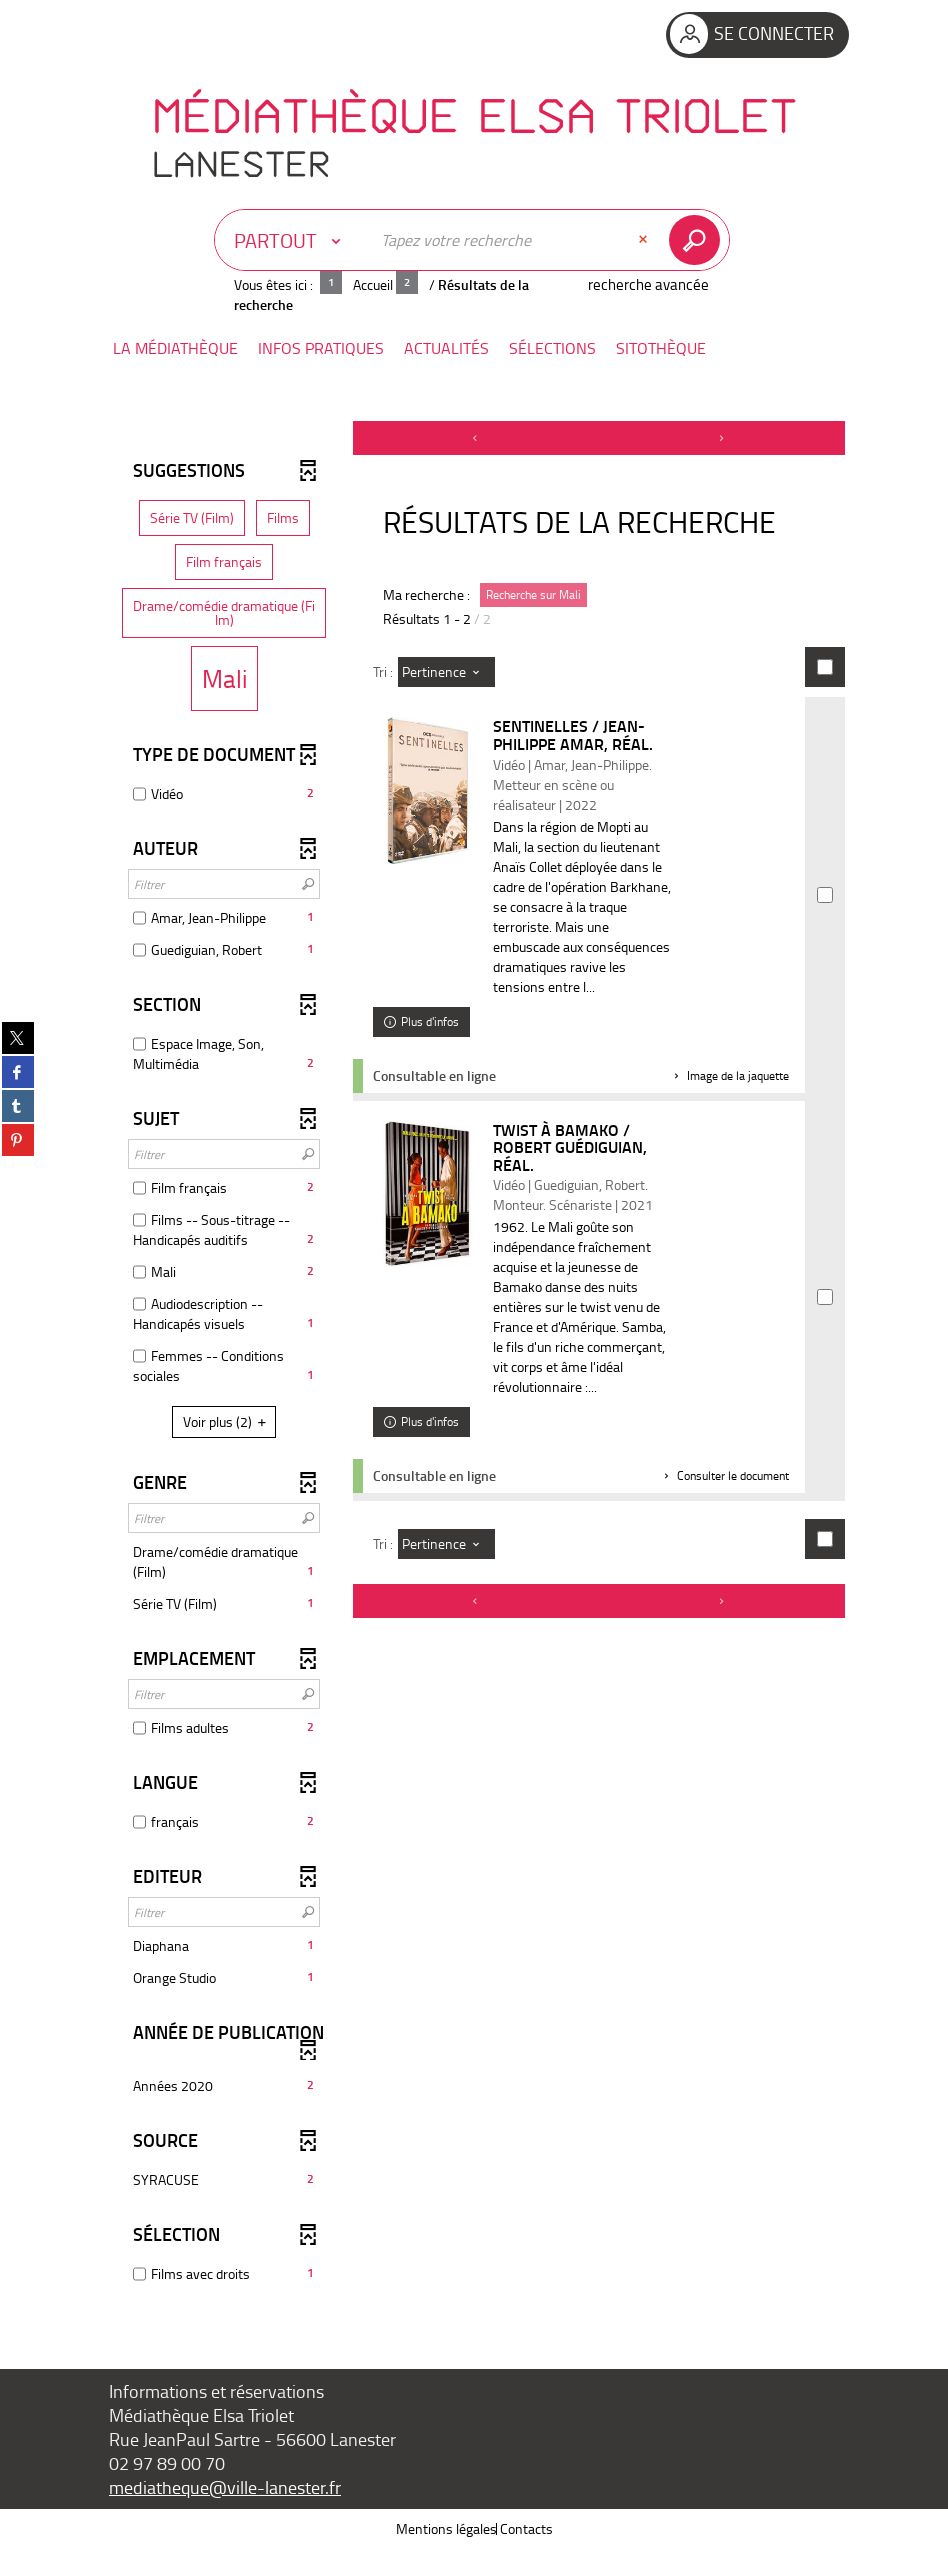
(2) (227, 1421)
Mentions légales (446, 2528)
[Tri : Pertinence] (446, 672)
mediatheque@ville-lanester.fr (225, 2487)
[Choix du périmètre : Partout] (292, 240)
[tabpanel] (474, 1362)
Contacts (526, 2528)
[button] (175, 348)
